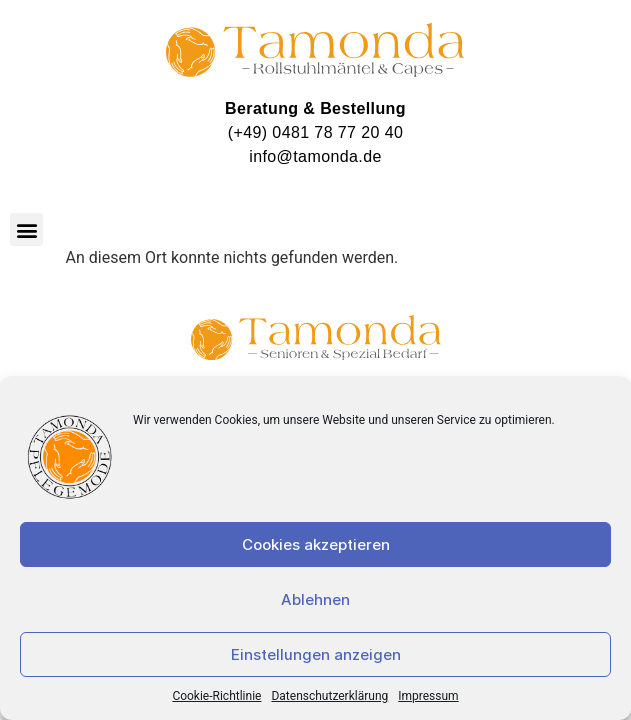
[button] (26, 229)
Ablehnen (315, 599)
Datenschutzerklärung (329, 696)
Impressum (428, 696)
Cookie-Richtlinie (216, 696)
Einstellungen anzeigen (316, 654)
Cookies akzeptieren (316, 544)
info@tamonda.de (315, 156)
